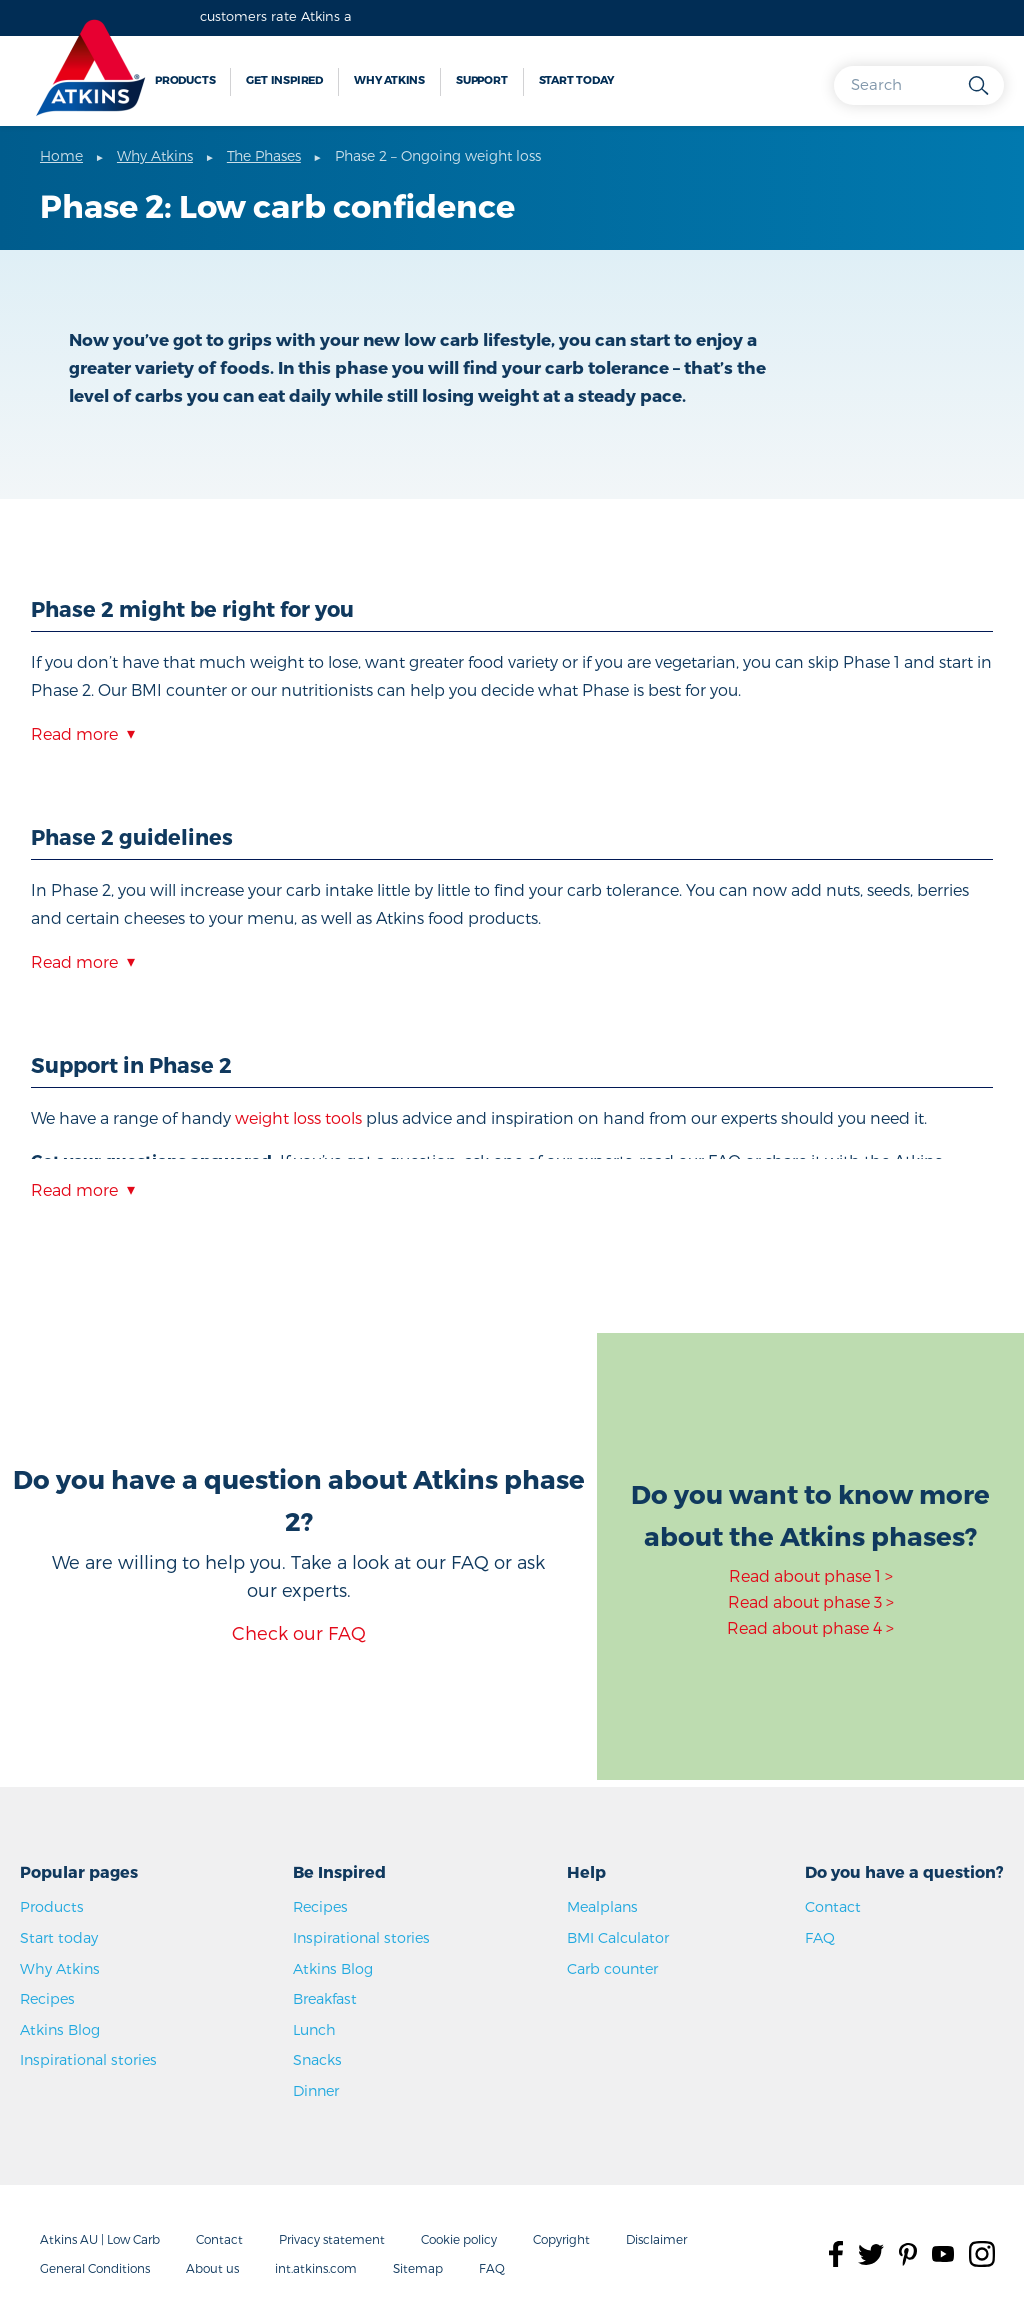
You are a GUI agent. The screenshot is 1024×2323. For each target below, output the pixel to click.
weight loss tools (298, 1117)
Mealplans (602, 1906)
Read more (74, 733)
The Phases (264, 155)
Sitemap (418, 2268)
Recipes (47, 1998)
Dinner (316, 2090)
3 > (882, 1601)
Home (61, 155)
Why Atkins (389, 79)
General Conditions (95, 2268)
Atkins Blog (60, 2029)
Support (482, 79)
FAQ (820, 1937)
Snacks (317, 2059)
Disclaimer (656, 2239)
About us (212, 2268)
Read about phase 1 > (811, 1575)
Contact (833, 1906)
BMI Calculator (618, 1937)
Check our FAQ (299, 1632)
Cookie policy (459, 2239)
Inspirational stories (88, 2059)
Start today (576, 79)
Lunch (314, 2029)
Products (185, 79)
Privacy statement (332, 2239)
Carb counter (612, 1968)
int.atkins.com (316, 2268)
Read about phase (799, 1601)
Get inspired (284, 79)
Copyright (561, 2239)
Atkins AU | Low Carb (100, 2239)
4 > (883, 1627)
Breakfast (325, 1998)
